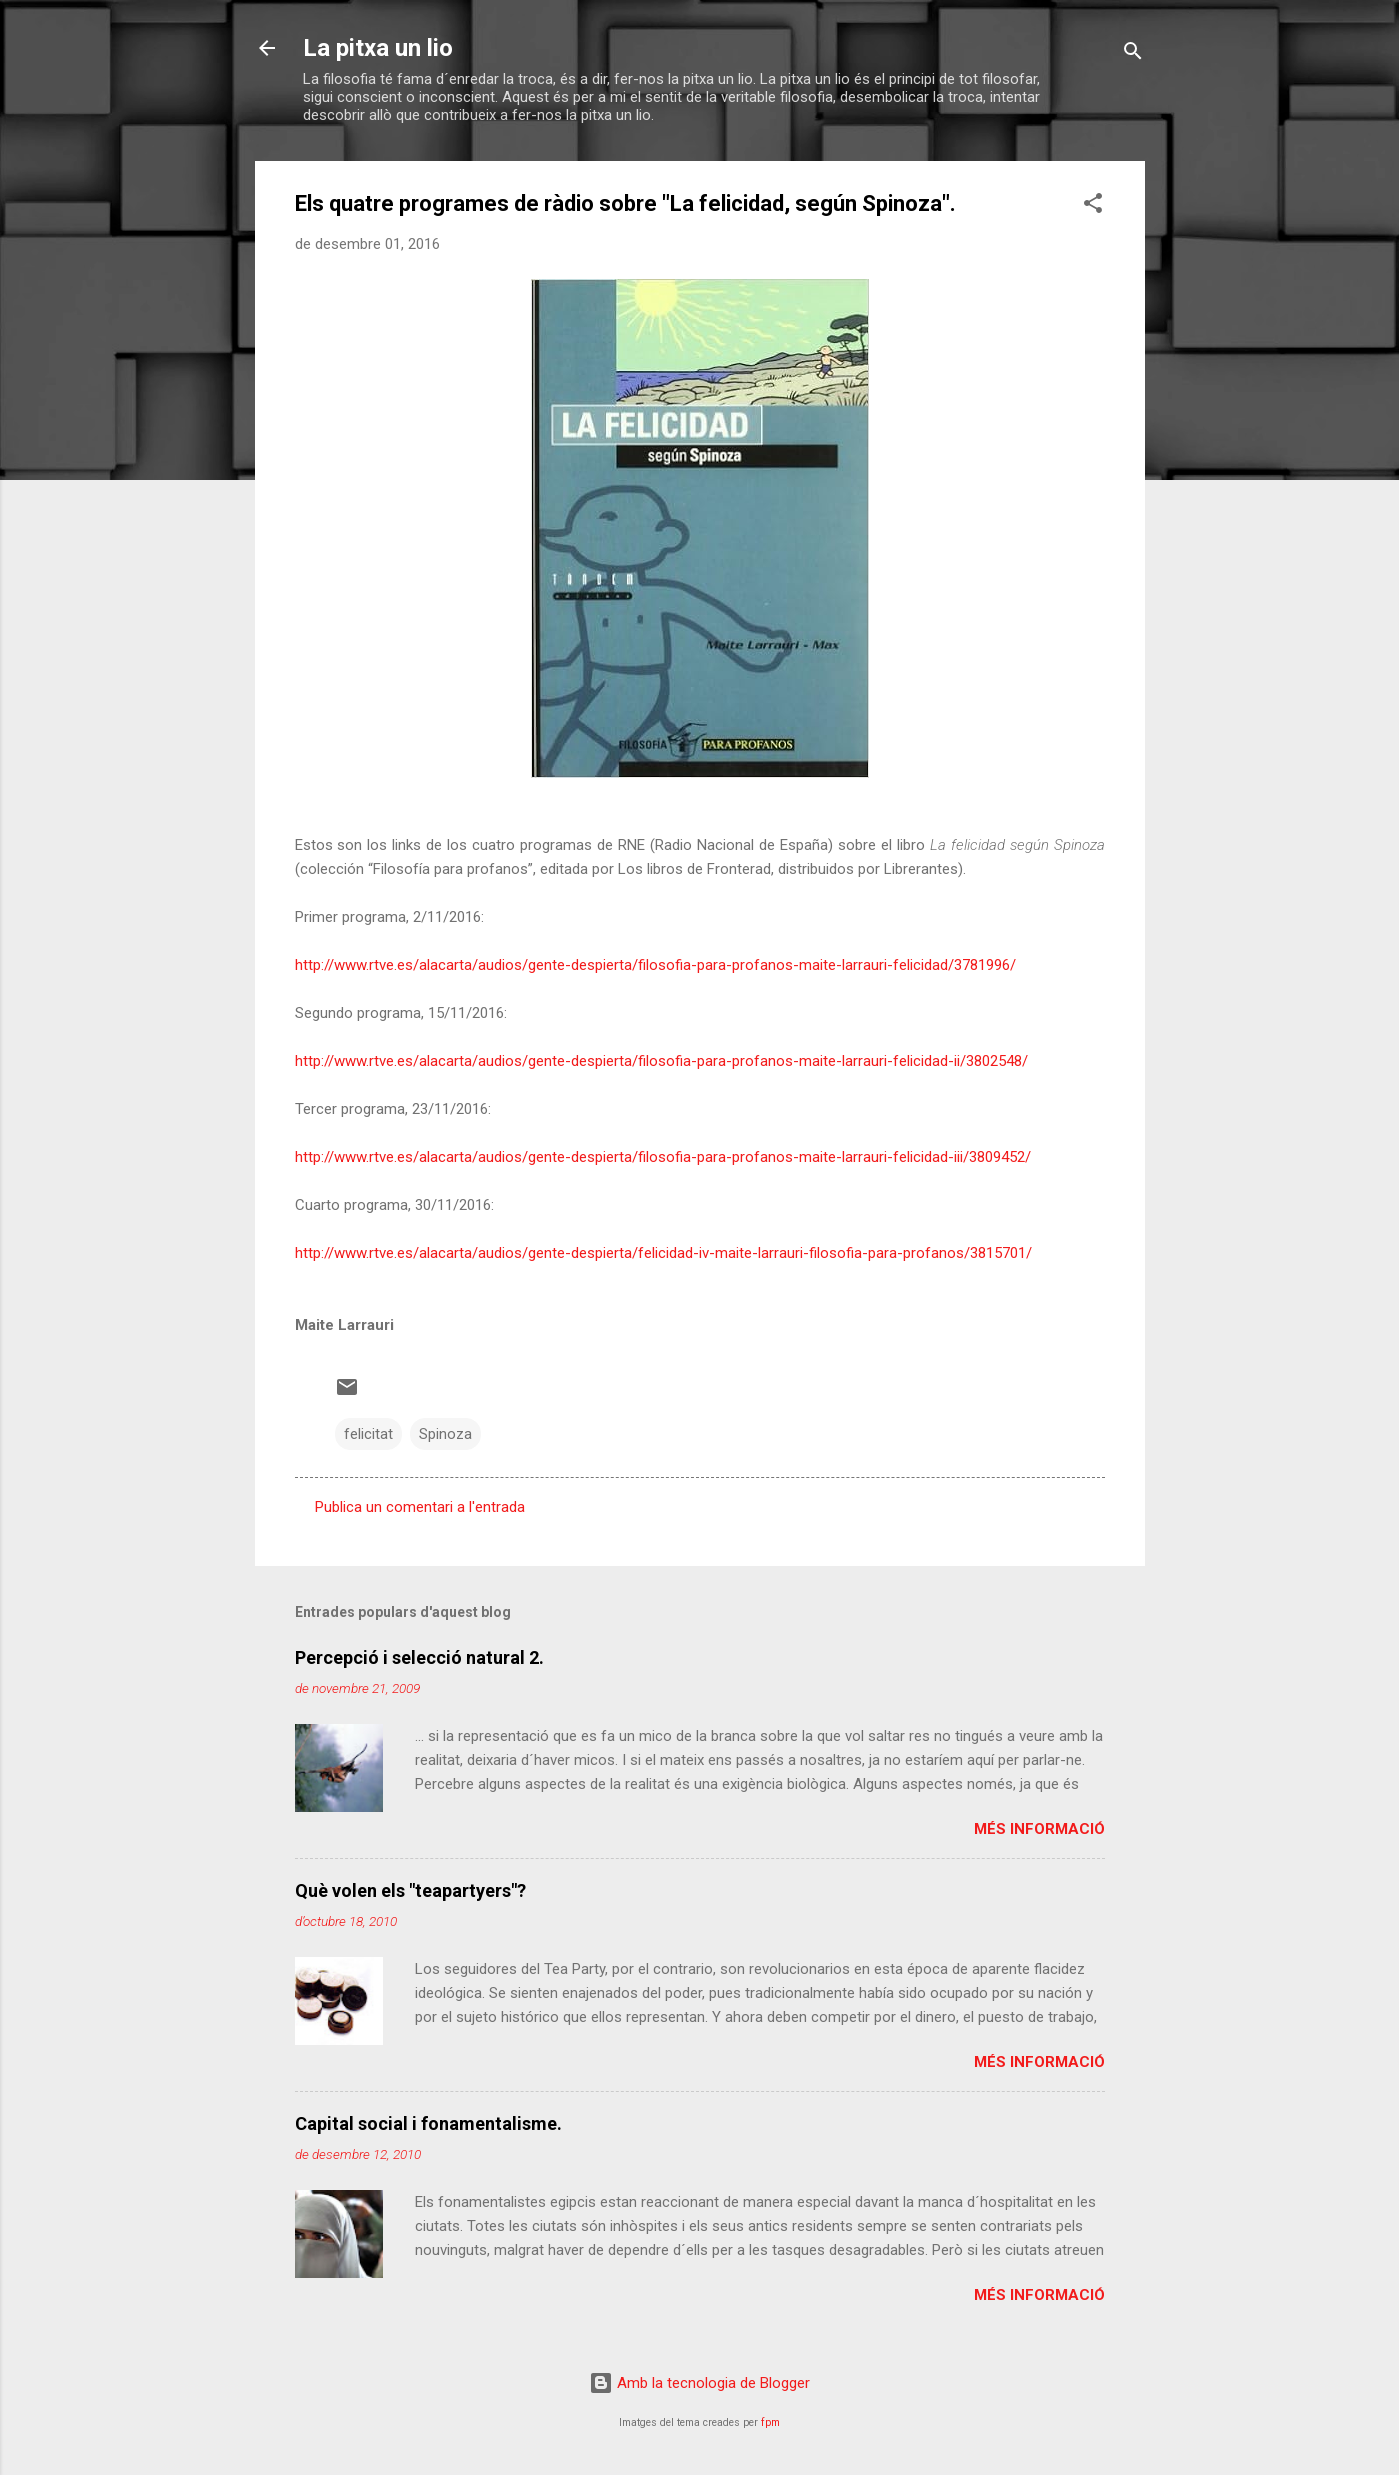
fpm (770, 2422)
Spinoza (445, 1434)
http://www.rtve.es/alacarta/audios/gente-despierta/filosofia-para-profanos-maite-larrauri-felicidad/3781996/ (655, 965)
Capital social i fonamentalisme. (428, 2123)
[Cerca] (1133, 54)
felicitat (368, 1434)
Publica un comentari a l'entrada (420, 1507)
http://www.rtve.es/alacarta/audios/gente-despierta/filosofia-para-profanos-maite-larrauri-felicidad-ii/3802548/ (661, 1061)
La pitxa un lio (378, 48)
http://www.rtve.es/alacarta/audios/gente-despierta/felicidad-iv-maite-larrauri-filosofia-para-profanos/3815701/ (663, 1253)
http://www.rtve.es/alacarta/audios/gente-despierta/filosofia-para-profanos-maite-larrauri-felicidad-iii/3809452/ (663, 1157)
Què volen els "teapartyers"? (410, 1890)
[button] (1093, 206)
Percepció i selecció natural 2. (419, 1657)
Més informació (1039, 1829)
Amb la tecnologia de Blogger (699, 2383)
